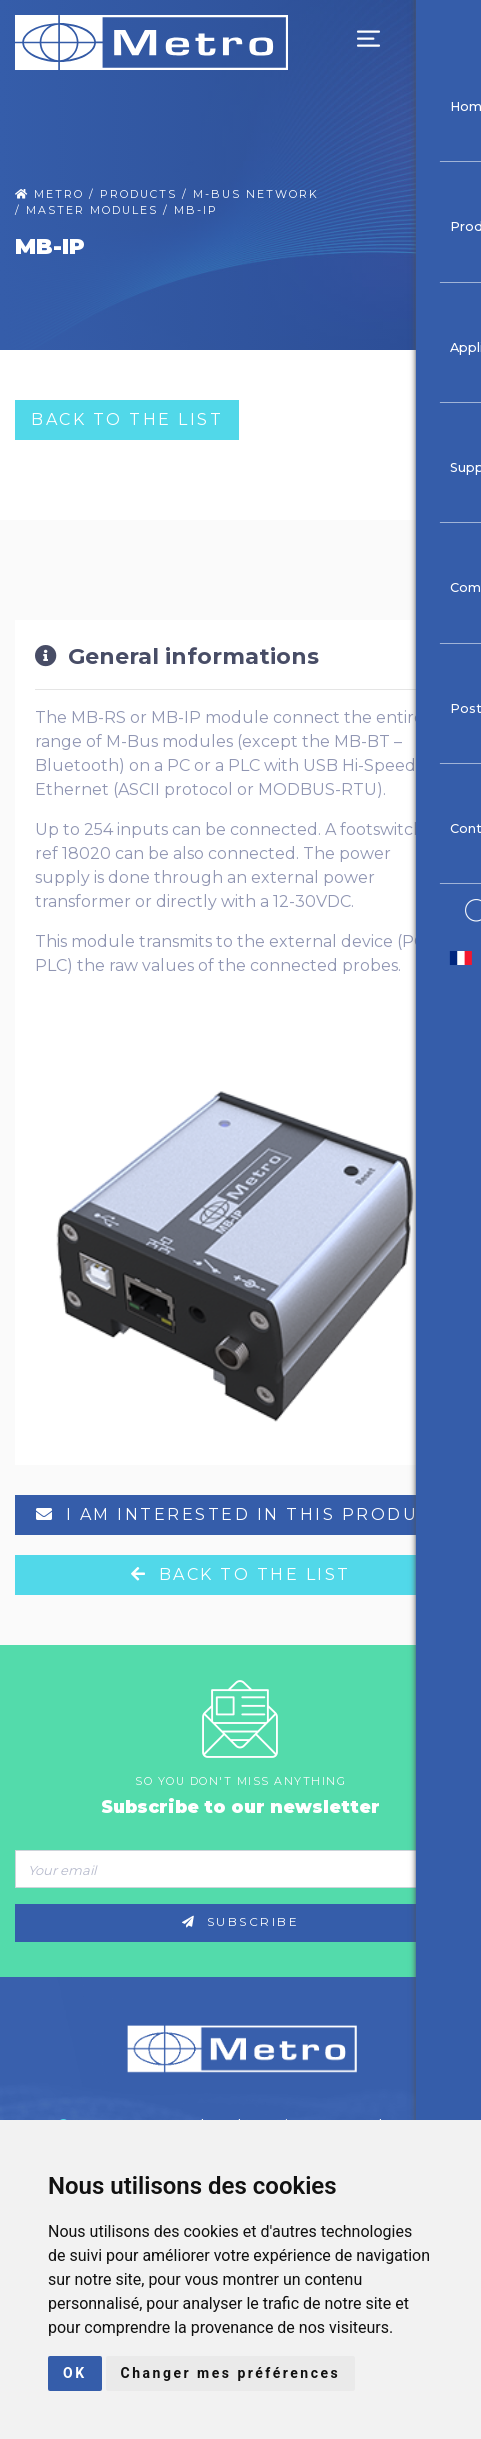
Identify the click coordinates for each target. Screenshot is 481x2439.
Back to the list (127, 419)
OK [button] (75, 2373)
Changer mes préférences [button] (231, 2373)
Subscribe (241, 1922)
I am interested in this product (241, 1514)
